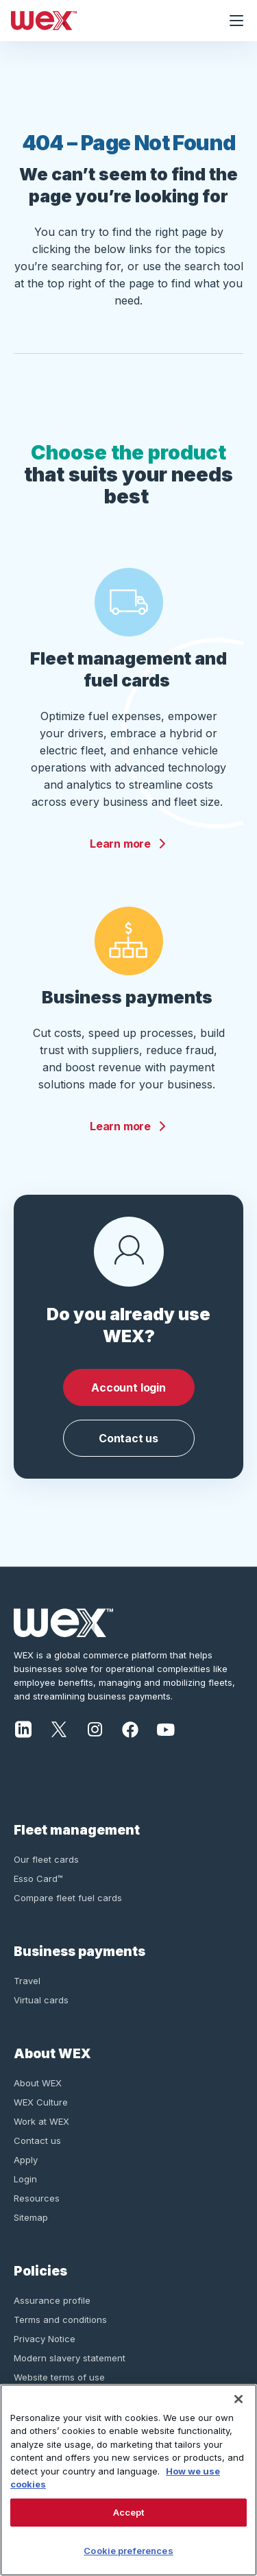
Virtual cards (41, 1999)
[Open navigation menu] (236, 20)
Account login (128, 1387)
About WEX (38, 2082)
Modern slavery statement (69, 2357)
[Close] (238, 2399)
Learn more (128, 843)
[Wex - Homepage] (108, 20)
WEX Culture (41, 2102)
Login (25, 2178)
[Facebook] (130, 1728)
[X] (59, 1728)
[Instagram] (94, 1728)
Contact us (128, 1438)
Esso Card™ (38, 1878)
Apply (26, 2159)
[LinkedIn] (23, 1728)
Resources (37, 2198)
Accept (129, 2512)
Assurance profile (52, 2300)
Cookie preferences (128, 2550)
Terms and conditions (60, 2319)
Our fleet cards (46, 1859)
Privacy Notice (44, 2338)
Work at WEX (41, 2121)
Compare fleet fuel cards (68, 1897)
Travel (27, 1980)
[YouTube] (165, 1728)
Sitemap (31, 2217)
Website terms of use (59, 2377)
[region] (128, 2480)
